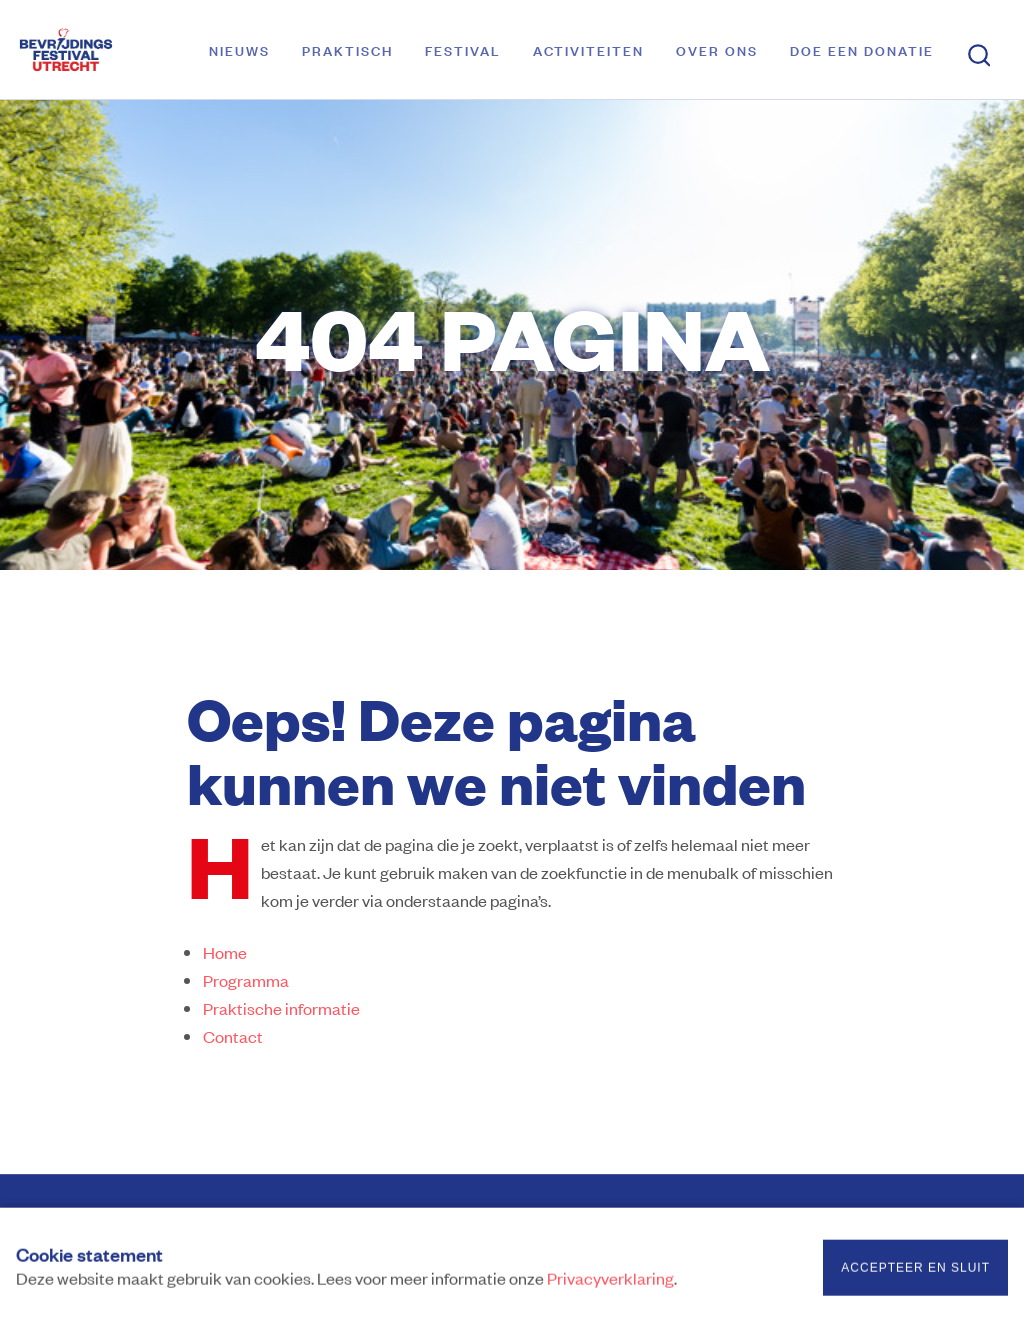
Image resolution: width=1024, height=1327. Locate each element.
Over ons (717, 49)
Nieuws (239, 49)
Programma (246, 980)
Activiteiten (588, 49)
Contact (233, 1036)
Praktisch (347, 49)
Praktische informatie (281, 1008)
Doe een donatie (862, 49)
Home (225, 952)
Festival (463, 49)
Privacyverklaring (610, 1280)
